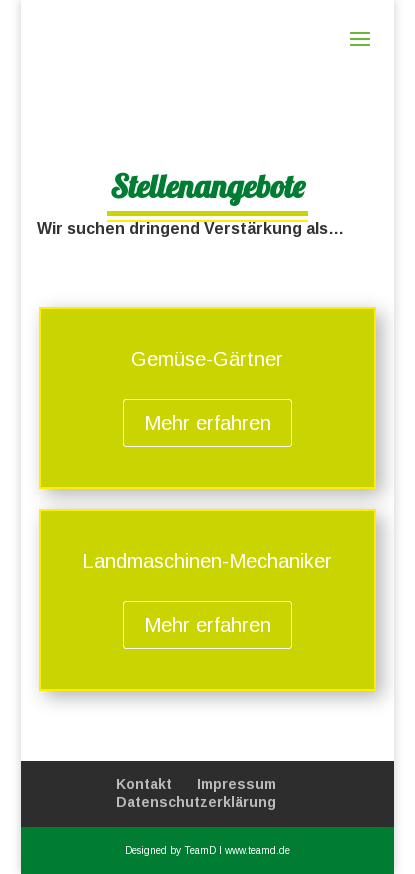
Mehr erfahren (207, 423)
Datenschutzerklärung (196, 802)
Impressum (236, 784)
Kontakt (144, 784)
